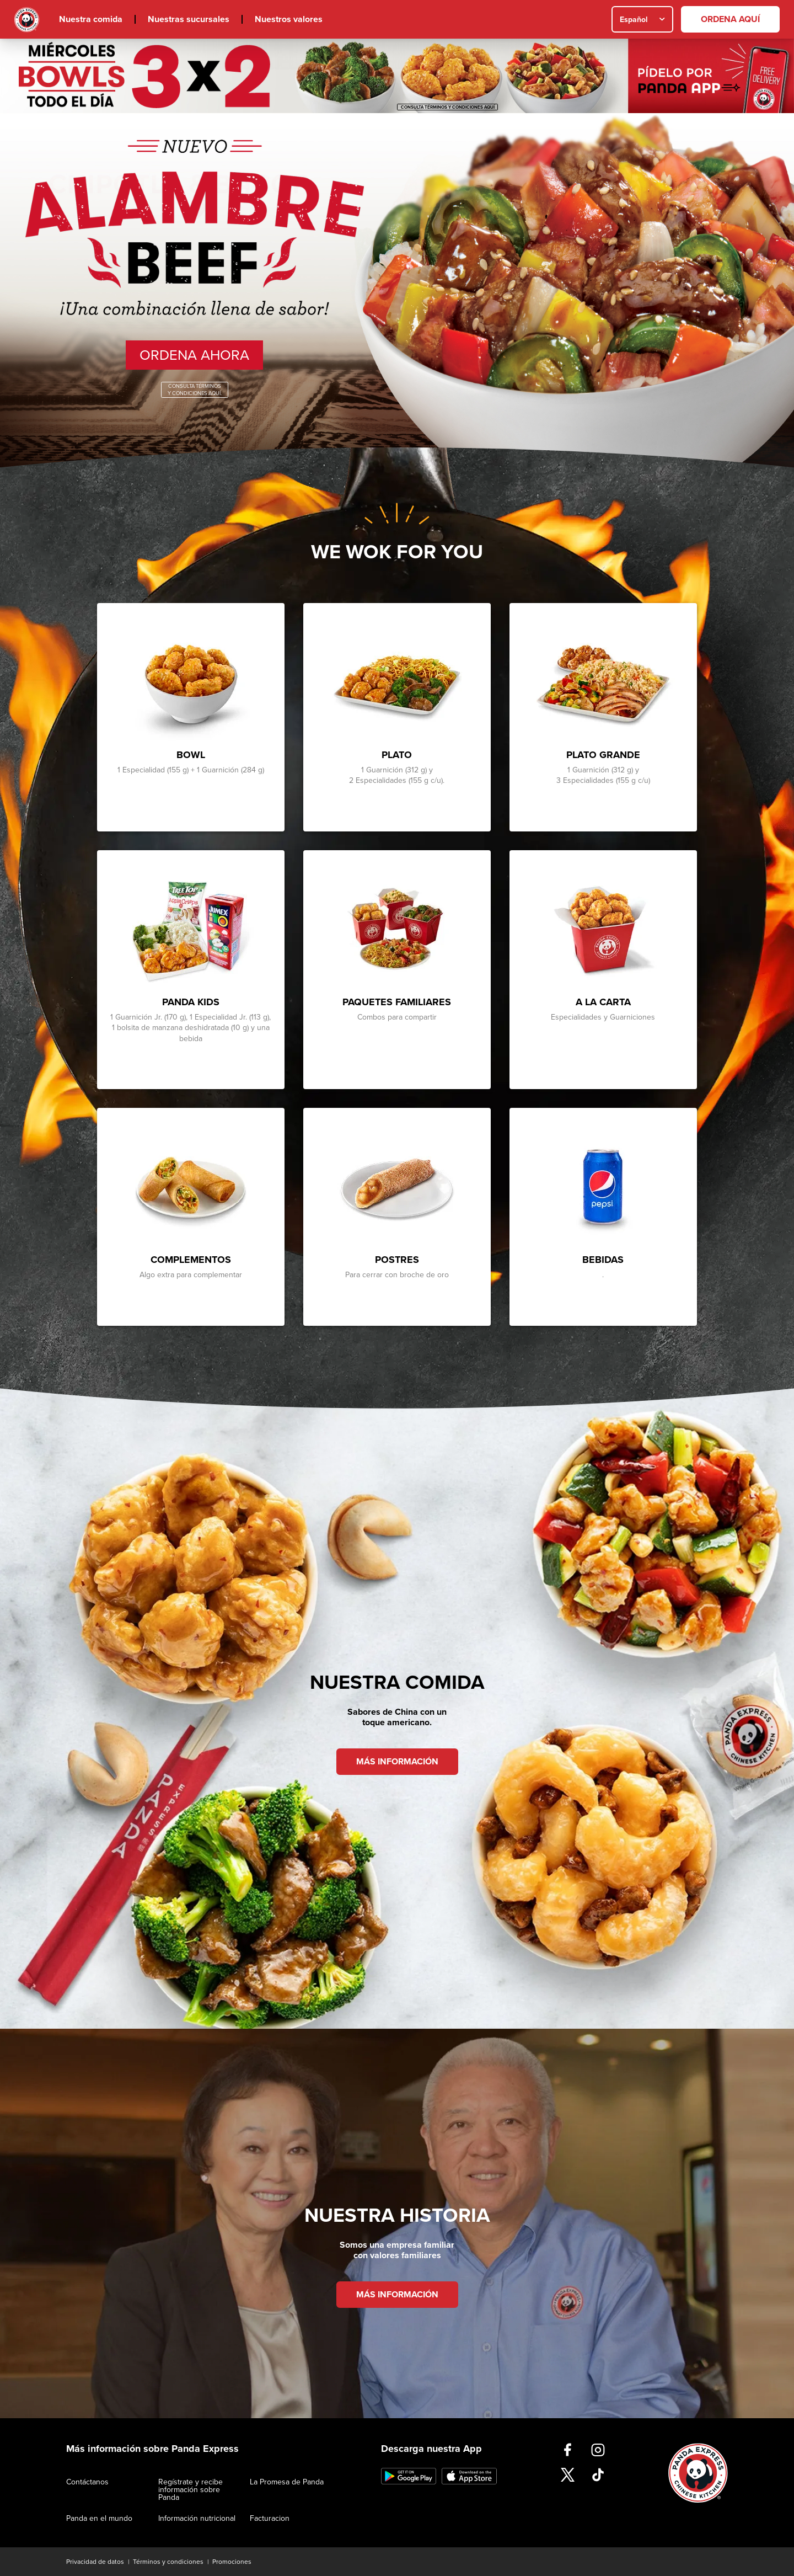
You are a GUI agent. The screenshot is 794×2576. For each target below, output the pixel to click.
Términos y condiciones (168, 2562)
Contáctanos (87, 2482)
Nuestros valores (289, 19)
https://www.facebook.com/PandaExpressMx (568, 2450)
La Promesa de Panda (287, 2482)
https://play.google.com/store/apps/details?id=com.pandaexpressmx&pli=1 (408, 2476)
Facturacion (269, 2518)
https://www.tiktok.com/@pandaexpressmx (598, 2475)
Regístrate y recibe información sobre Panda (190, 2489)
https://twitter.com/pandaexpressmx (568, 2475)
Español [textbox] (634, 19)
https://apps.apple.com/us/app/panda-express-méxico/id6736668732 (469, 2476)
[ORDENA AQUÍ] (730, 19)
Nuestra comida (90, 19)
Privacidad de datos (95, 2562)
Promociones (231, 2562)
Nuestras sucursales (188, 19)
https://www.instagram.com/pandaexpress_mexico (598, 2450)
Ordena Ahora (194, 355)
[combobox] (642, 19)
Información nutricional (196, 2518)
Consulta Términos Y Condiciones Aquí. (195, 389)
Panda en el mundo (99, 2518)
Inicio (26, 19)
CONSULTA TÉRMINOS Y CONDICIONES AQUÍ (448, 107)
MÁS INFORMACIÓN (397, 1761)
